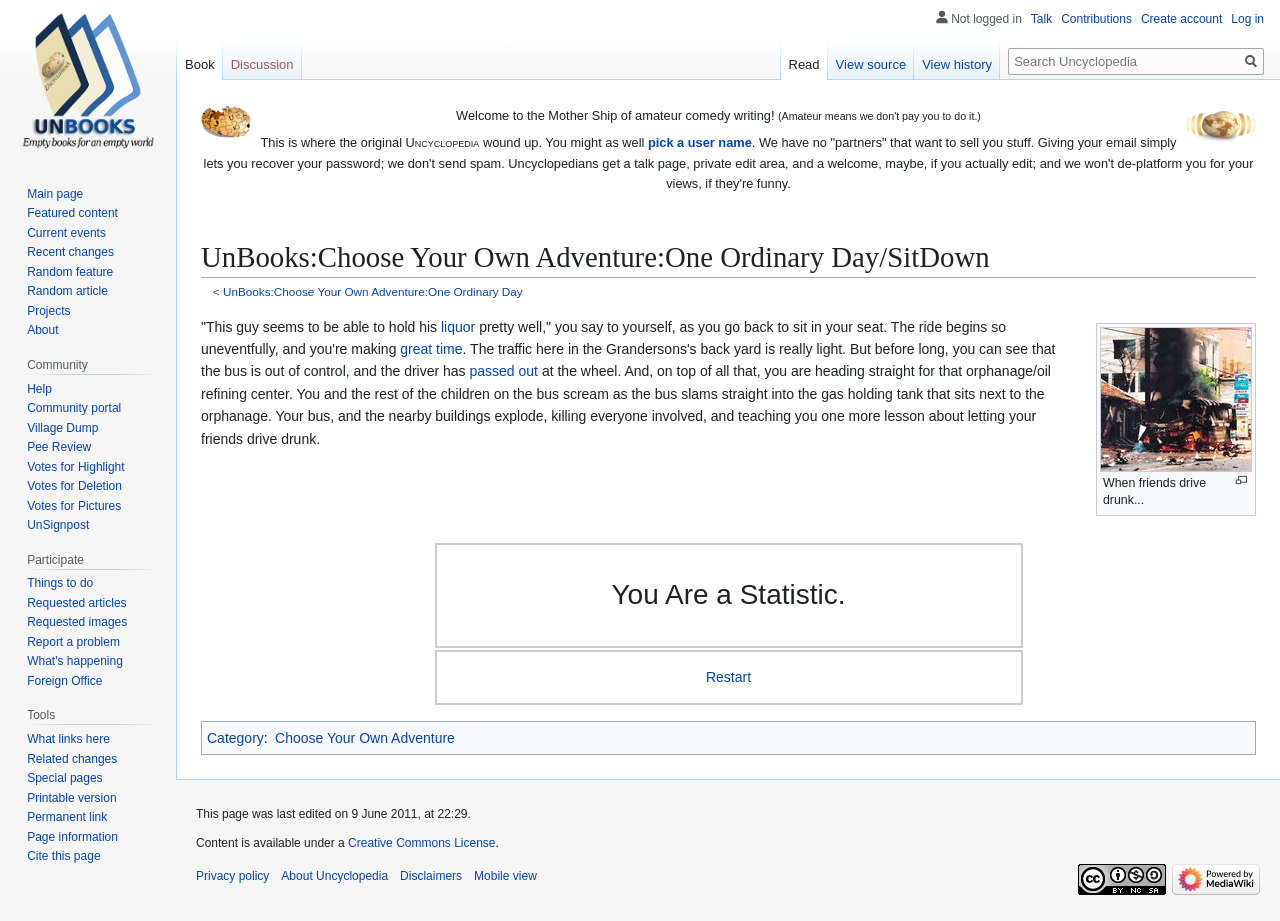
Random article (67, 291)
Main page (55, 194)
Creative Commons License (421, 843)
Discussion (262, 64)
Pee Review (59, 447)
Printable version (71, 798)
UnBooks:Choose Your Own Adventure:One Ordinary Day (373, 291)
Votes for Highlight (75, 467)
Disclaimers (431, 876)
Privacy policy (232, 876)
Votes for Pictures (74, 506)
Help (39, 389)
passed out (504, 371)
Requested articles (76, 603)
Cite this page (63, 856)
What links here (68, 739)
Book (200, 64)
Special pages (64, 778)
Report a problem (73, 642)
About (42, 330)
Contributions (1096, 19)
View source (871, 64)
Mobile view (505, 876)
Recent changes (70, 252)
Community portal (74, 408)
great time (431, 349)
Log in (1247, 19)
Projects (48, 311)
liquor (458, 327)
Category (235, 738)
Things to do (60, 583)
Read (804, 64)
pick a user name (700, 142)
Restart (728, 677)
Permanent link (67, 817)
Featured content (72, 213)
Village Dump (62, 428)
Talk (1041, 19)
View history (957, 64)
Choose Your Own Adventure (365, 738)
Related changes (72, 759)
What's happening (75, 661)
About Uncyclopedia (334, 876)
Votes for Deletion (74, 486)
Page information (72, 837)
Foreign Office (64, 681)
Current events (66, 233)
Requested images (77, 622)
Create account (1181, 19)
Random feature (70, 272)
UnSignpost (58, 525)
